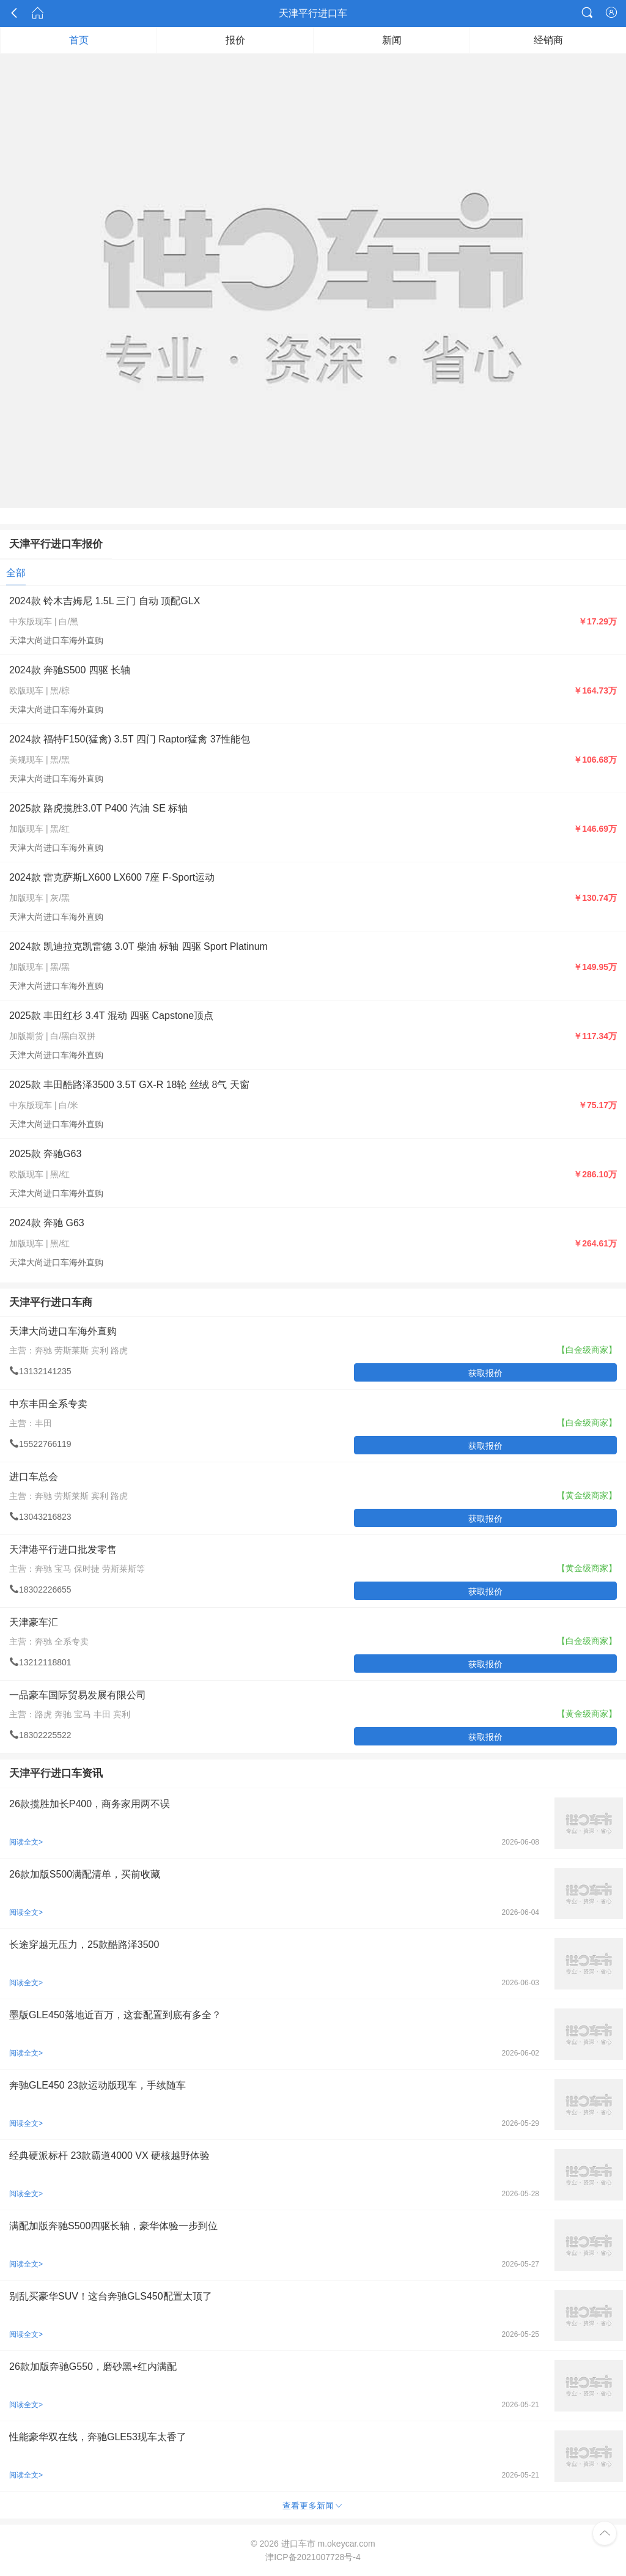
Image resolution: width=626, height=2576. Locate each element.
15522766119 (40, 1444)
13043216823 (40, 1517)
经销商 (548, 40)
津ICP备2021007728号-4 (313, 2557)
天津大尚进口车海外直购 (56, 640)
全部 (16, 573)
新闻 (392, 40)
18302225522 (40, 1735)
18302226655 (40, 1589)
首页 (79, 40)
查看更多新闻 (313, 2505)
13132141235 (40, 1371)
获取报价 (485, 1373)
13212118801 (40, 1662)
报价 (235, 40)
